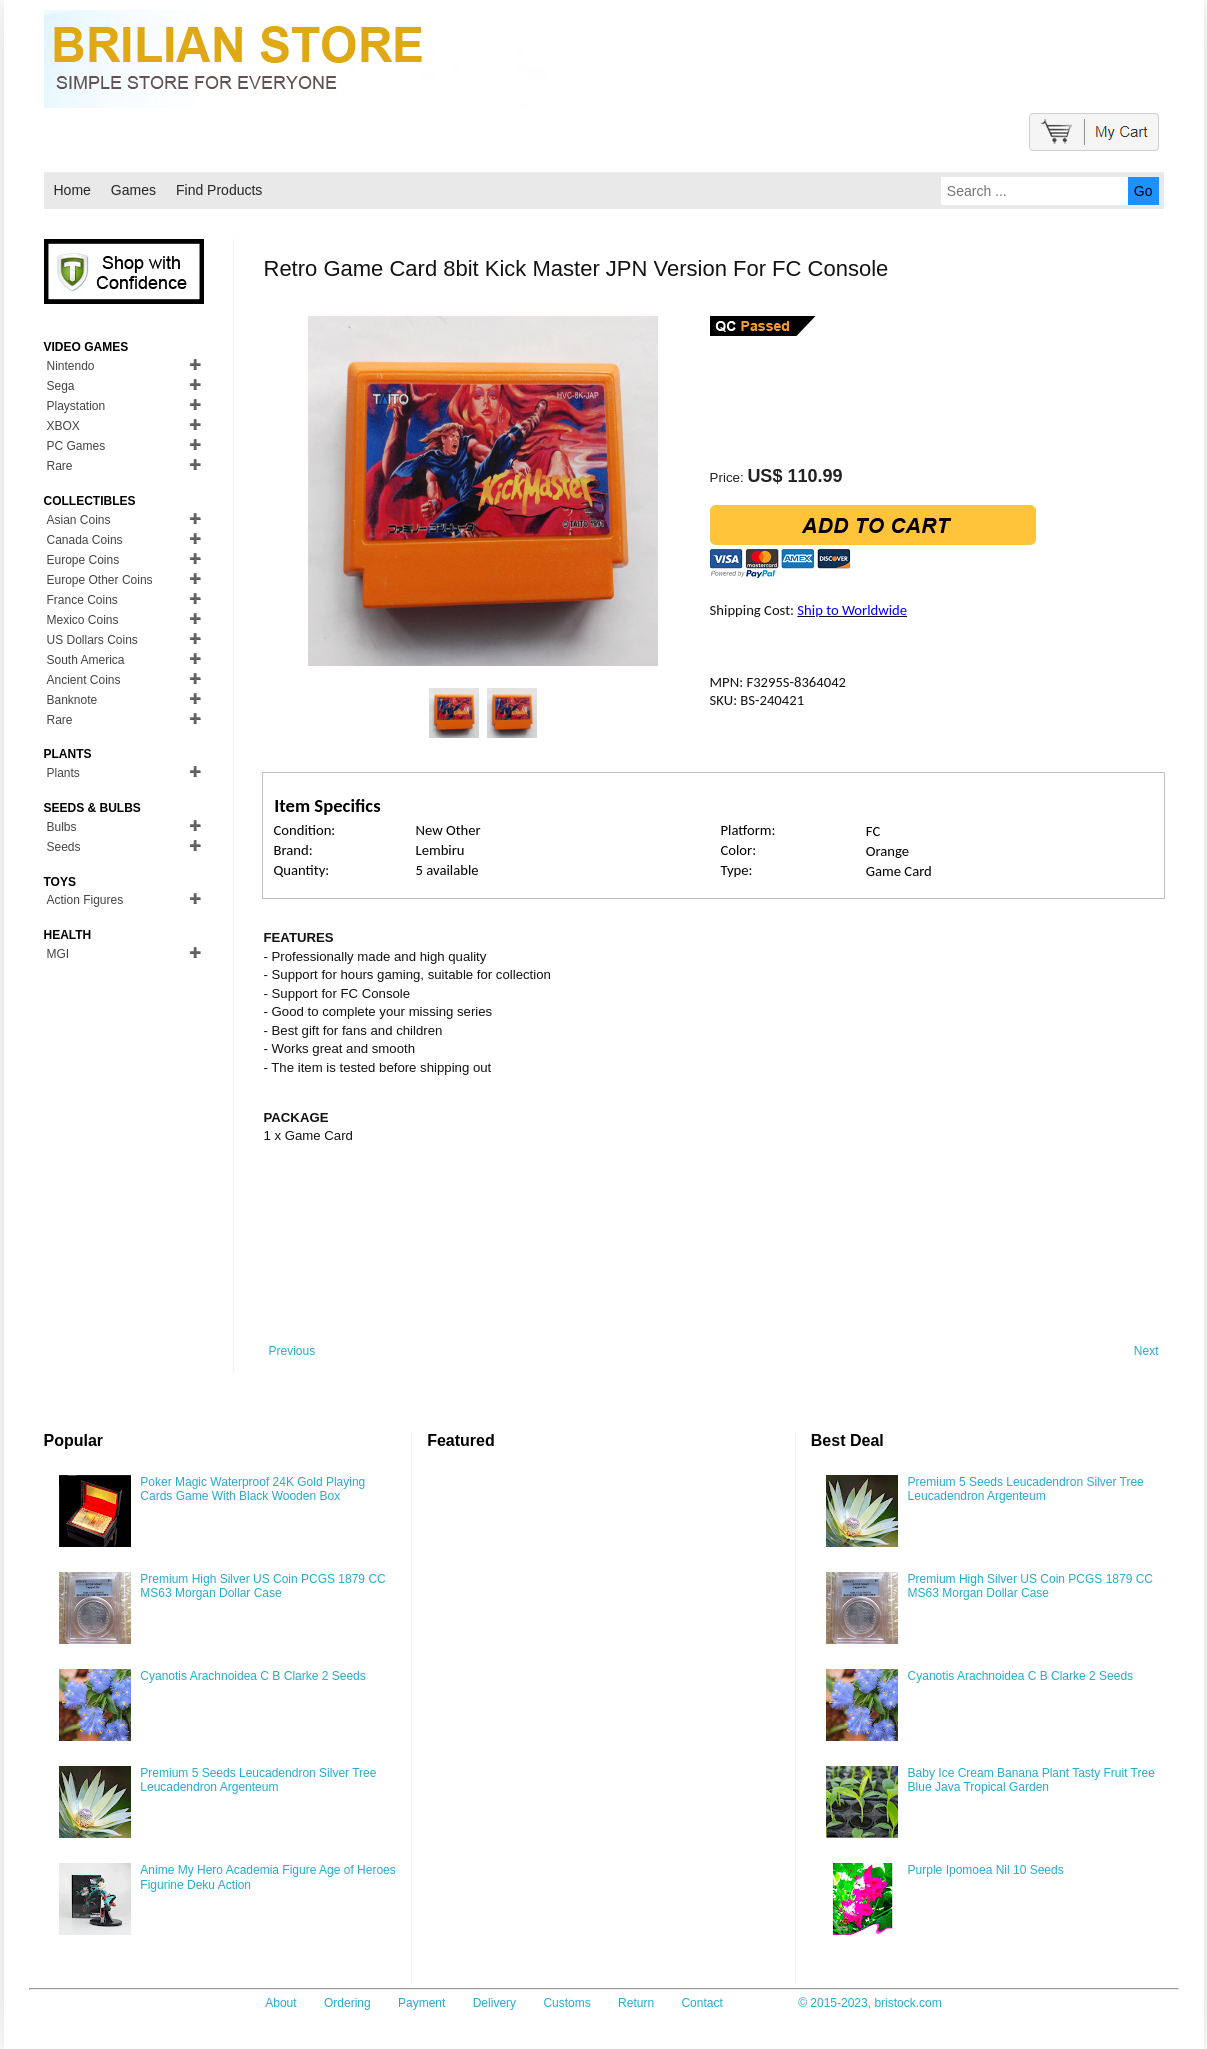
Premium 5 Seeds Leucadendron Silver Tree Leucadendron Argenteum (258, 1780)
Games (133, 190)
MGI (58, 954)
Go (1143, 191)
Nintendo (71, 366)
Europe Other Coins (100, 580)
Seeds (64, 847)
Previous (292, 1351)
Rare (60, 466)
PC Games (76, 446)
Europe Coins (83, 560)
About (280, 2003)
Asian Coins (79, 520)
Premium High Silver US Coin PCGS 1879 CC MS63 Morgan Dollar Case (262, 1586)
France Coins (82, 600)
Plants (63, 773)
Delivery (494, 2003)
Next (1146, 1351)
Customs (566, 2003)
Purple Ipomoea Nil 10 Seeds (986, 1870)
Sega (61, 386)
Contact (701, 2003)
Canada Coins (85, 540)
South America (86, 660)
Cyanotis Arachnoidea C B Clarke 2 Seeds (252, 1676)
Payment (421, 2003)
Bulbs (62, 827)
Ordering (347, 2003)
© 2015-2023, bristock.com (870, 2003)
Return (636, 2003)
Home (72, 190)
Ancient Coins (84, 680)
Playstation (76, 406)
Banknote (72, 700)
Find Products (219, 190)
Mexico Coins (83, 620)
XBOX (63, 426)
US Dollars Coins (92, 640)
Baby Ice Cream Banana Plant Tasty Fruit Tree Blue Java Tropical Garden (1031, 1780)
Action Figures (85, 900)
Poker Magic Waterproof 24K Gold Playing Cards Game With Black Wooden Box (252, 1489)
